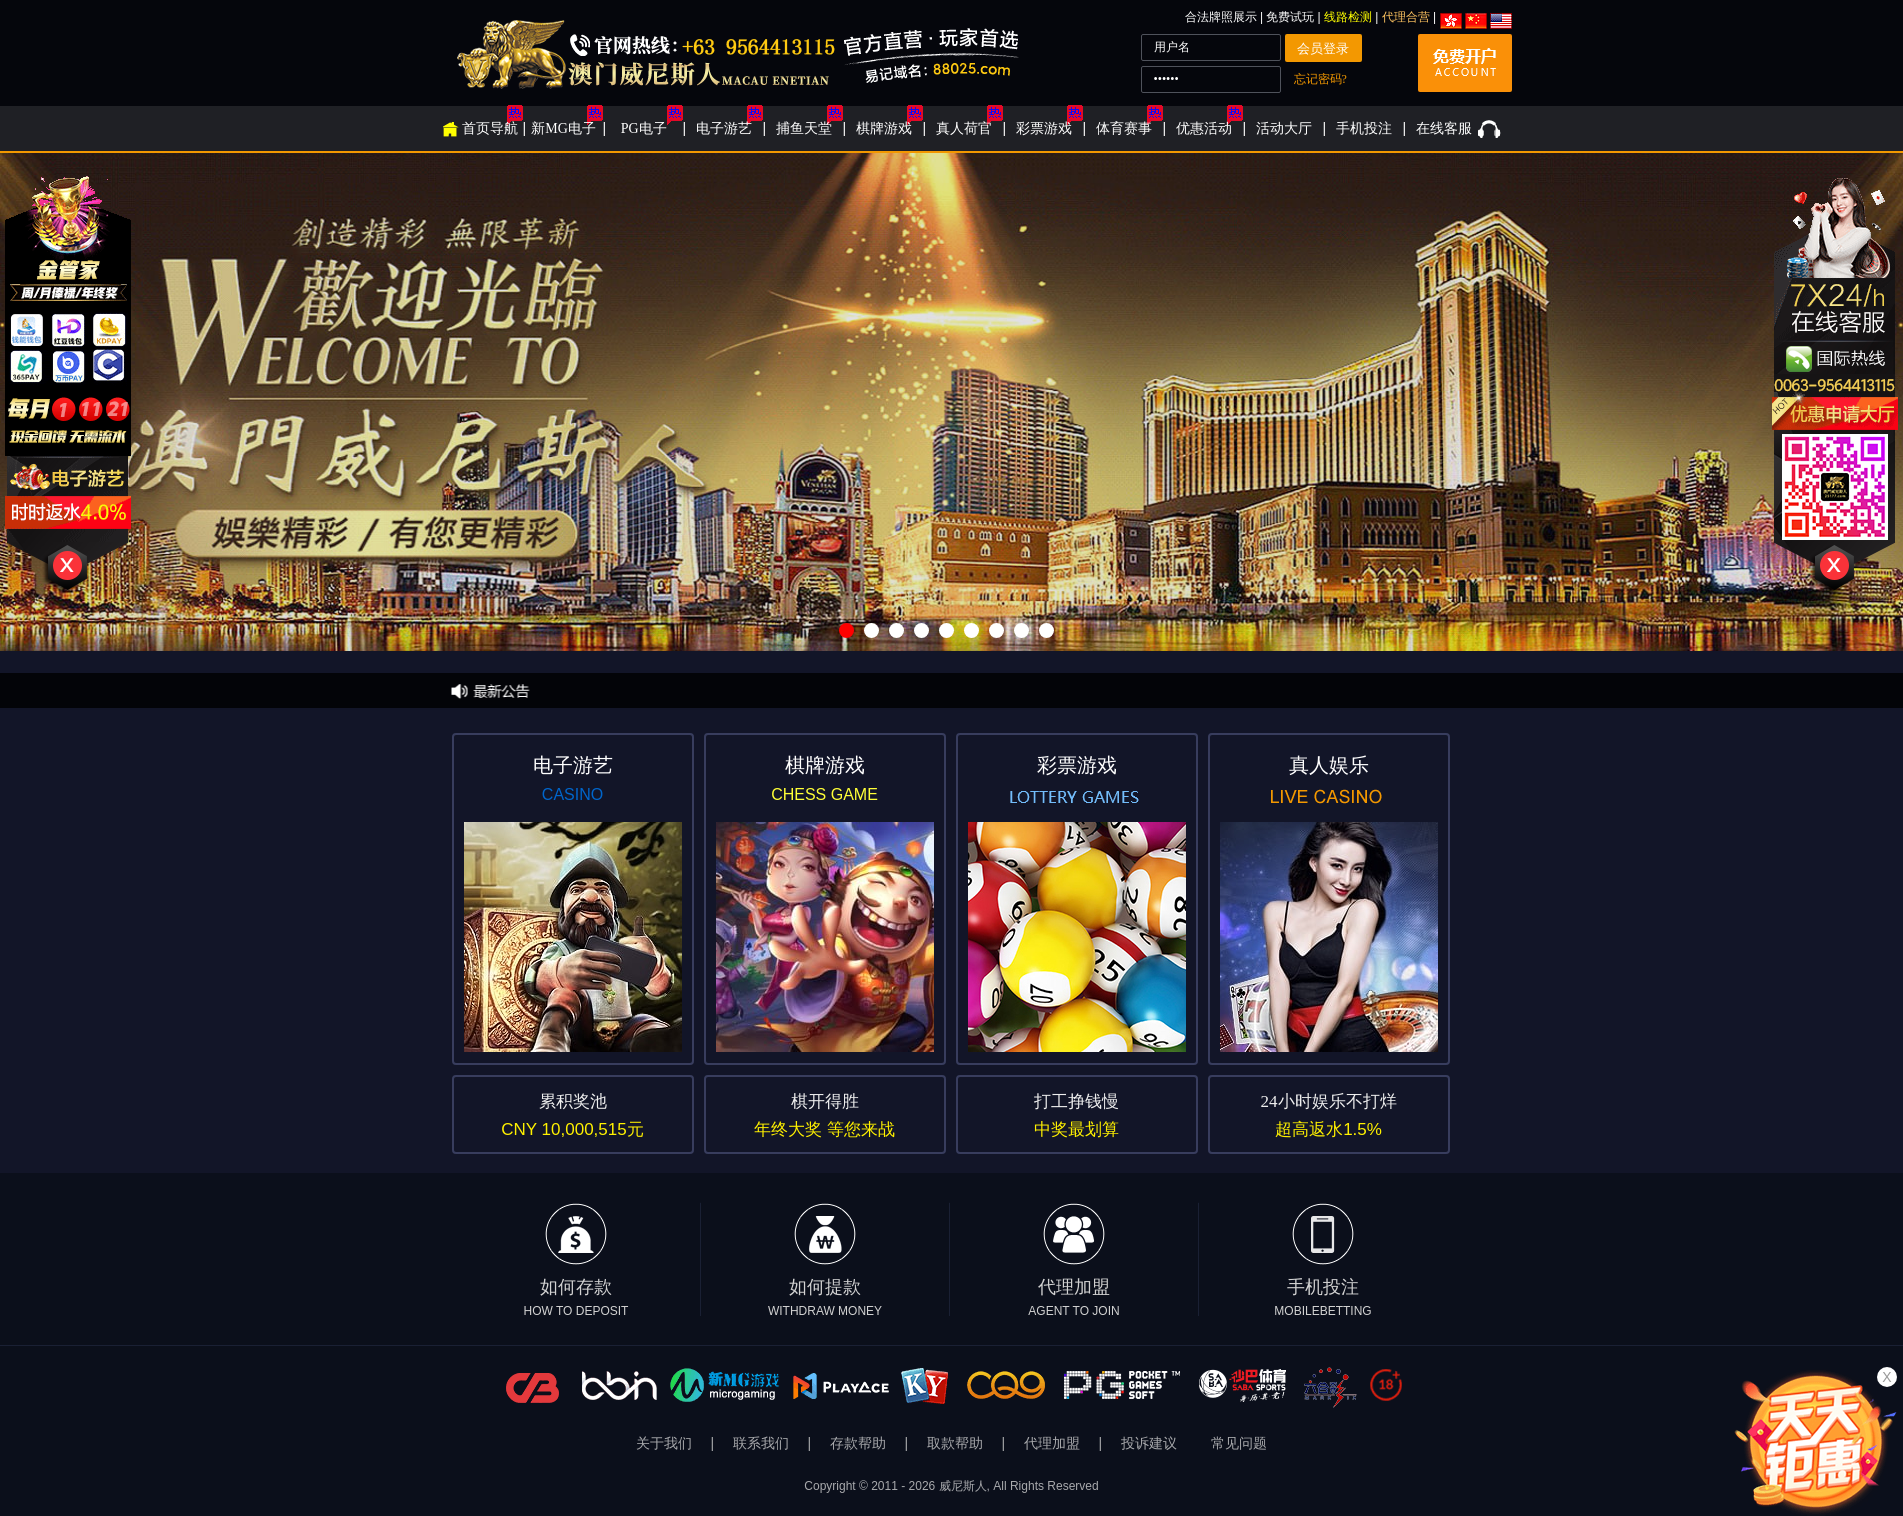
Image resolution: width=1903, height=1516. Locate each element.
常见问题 (1239, 1443)
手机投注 (1364, 128)
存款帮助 (860, 1443)
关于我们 (666, 1443)
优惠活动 (1204, 128)
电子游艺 (724, 128)
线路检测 (1348, 17)
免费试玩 (1291, 17)
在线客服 (1444, 128)
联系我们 (763, 1443)
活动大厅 (1284, 128)
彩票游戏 (1044, 128)
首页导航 (490, 128)
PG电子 (644, 128)
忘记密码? (1320, 79)
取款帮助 (957, 1443)
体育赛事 (1124, 128)
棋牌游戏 (884, 128)
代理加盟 (1073, 1260)
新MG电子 (563, 128)
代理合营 (1406, 17)
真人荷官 (964, 128)
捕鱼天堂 (804, 128)
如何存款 (576, 1260)
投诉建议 (1149, 1443)
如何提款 (825, 1260)
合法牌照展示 (1221, 17)
